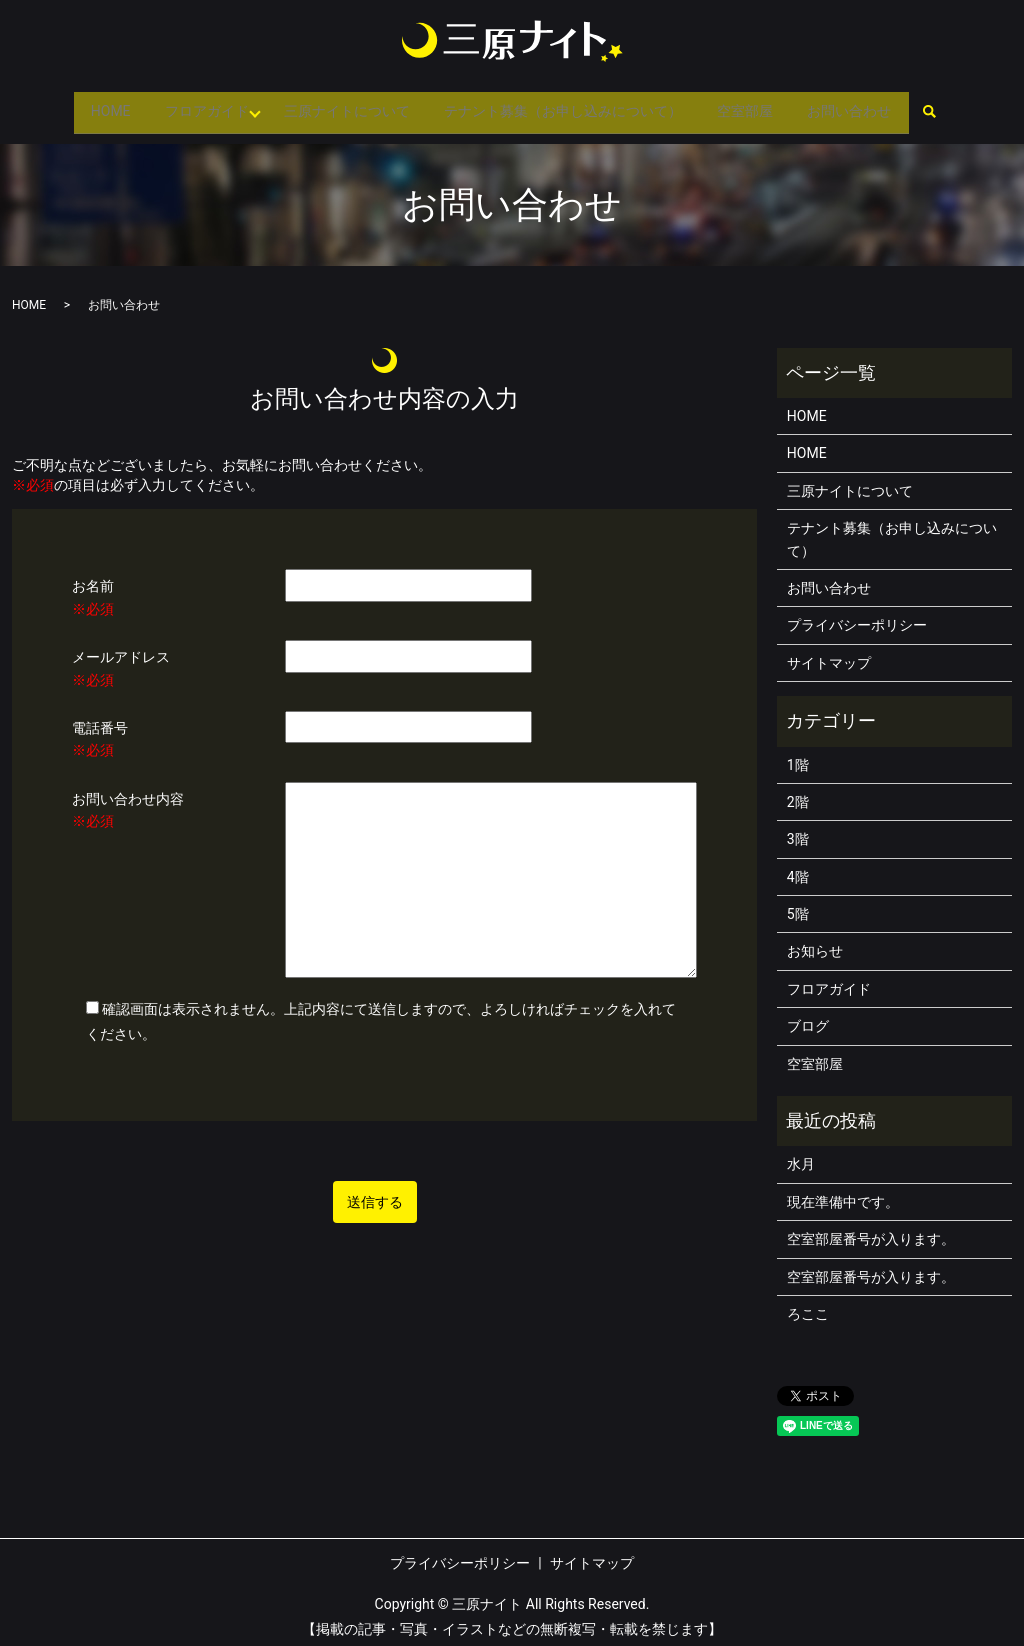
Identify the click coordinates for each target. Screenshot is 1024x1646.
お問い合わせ (868, 106)
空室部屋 (756, 106)
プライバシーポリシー (857, 615)
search (952, 108)
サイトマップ (829, 653)
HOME (92, 106)
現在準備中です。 (843, 1192)
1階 (798, 754)
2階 (798, 792)
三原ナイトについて (343, 106)
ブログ (808, 1016)
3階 (798, 829)
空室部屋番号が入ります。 (871, 1229)
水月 (801, 1154)
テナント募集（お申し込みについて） (567, 106)
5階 (798, 904)
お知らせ (815, 941)
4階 (798, 867)
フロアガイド (196, 106)
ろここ (808, 1304)
